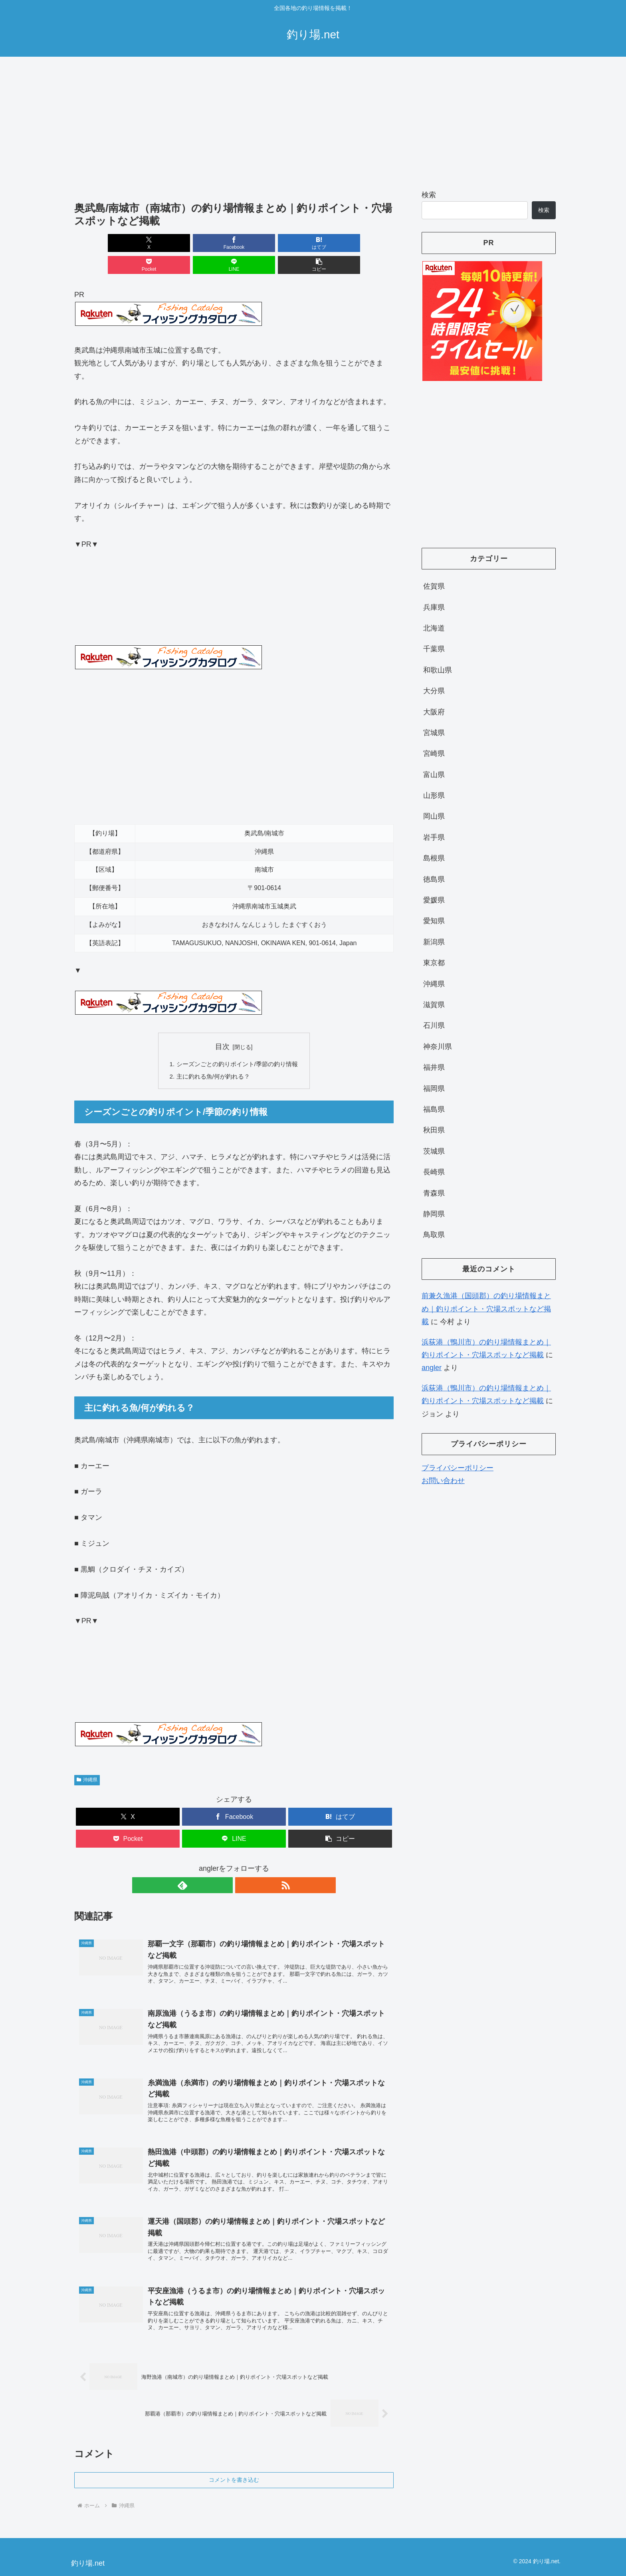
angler (432, 1368)
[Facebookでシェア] (153, 243)
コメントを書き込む (234, 2472)
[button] (368, 243)
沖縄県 (87, 1759)
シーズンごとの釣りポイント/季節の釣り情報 (237, 1042)
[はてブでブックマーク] (207, 243)
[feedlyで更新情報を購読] (225, 1865)
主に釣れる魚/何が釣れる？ (211, 1055)
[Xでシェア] (99, 243)
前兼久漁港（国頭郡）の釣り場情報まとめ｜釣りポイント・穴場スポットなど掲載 (486, 1309)
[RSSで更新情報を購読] (243, 1865)
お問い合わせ (443, 1481)
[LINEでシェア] (314, 243)
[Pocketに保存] (260, 243)
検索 (429, 195)
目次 (222, 1025)
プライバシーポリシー (457, 1468)
